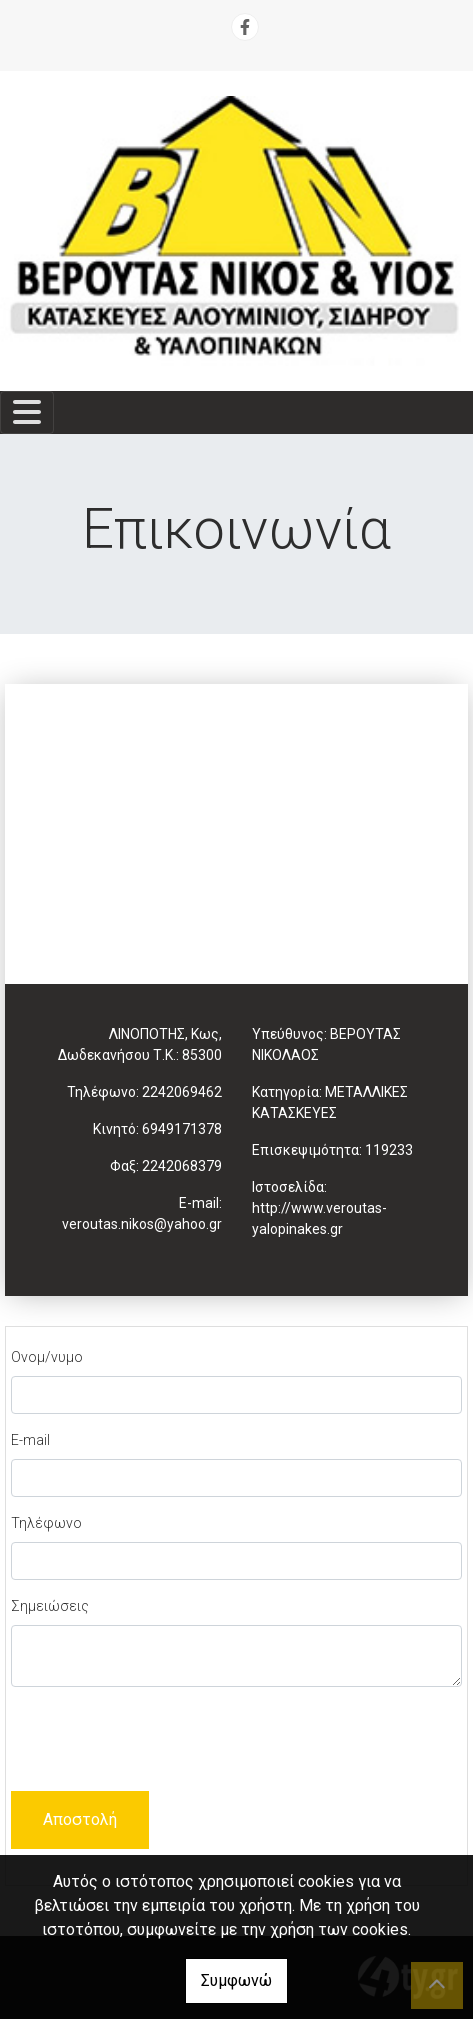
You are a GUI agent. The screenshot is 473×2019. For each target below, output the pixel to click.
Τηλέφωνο (46, 1523)
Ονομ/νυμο (47, 1357)
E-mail (30, 1440)
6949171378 (182, 1129)
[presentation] (163, 1742)
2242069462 (182, 1092)
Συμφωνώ (236, 1980)
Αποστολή (80, 1819)
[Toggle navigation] (27, 412)
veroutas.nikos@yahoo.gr (142, 1224)
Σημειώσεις (50, 1606)
